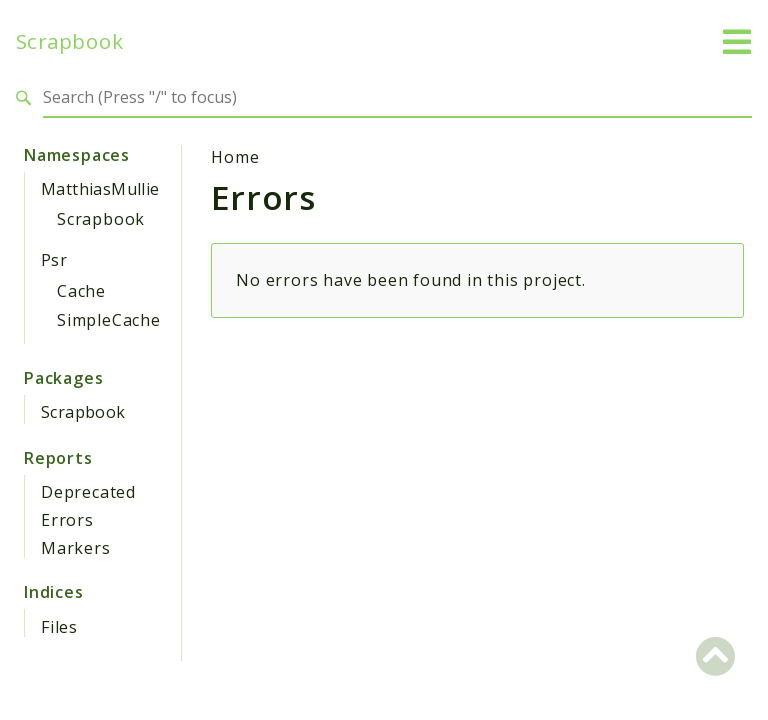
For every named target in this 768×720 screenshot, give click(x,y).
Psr (54, 260)
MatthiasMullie (100, 189)
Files (59, 627)
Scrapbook (69, 41)
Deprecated (88, 492)
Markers (76, 548)
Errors (67, 520)
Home (235, 157)
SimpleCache (109, 320)
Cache (81, 291)
